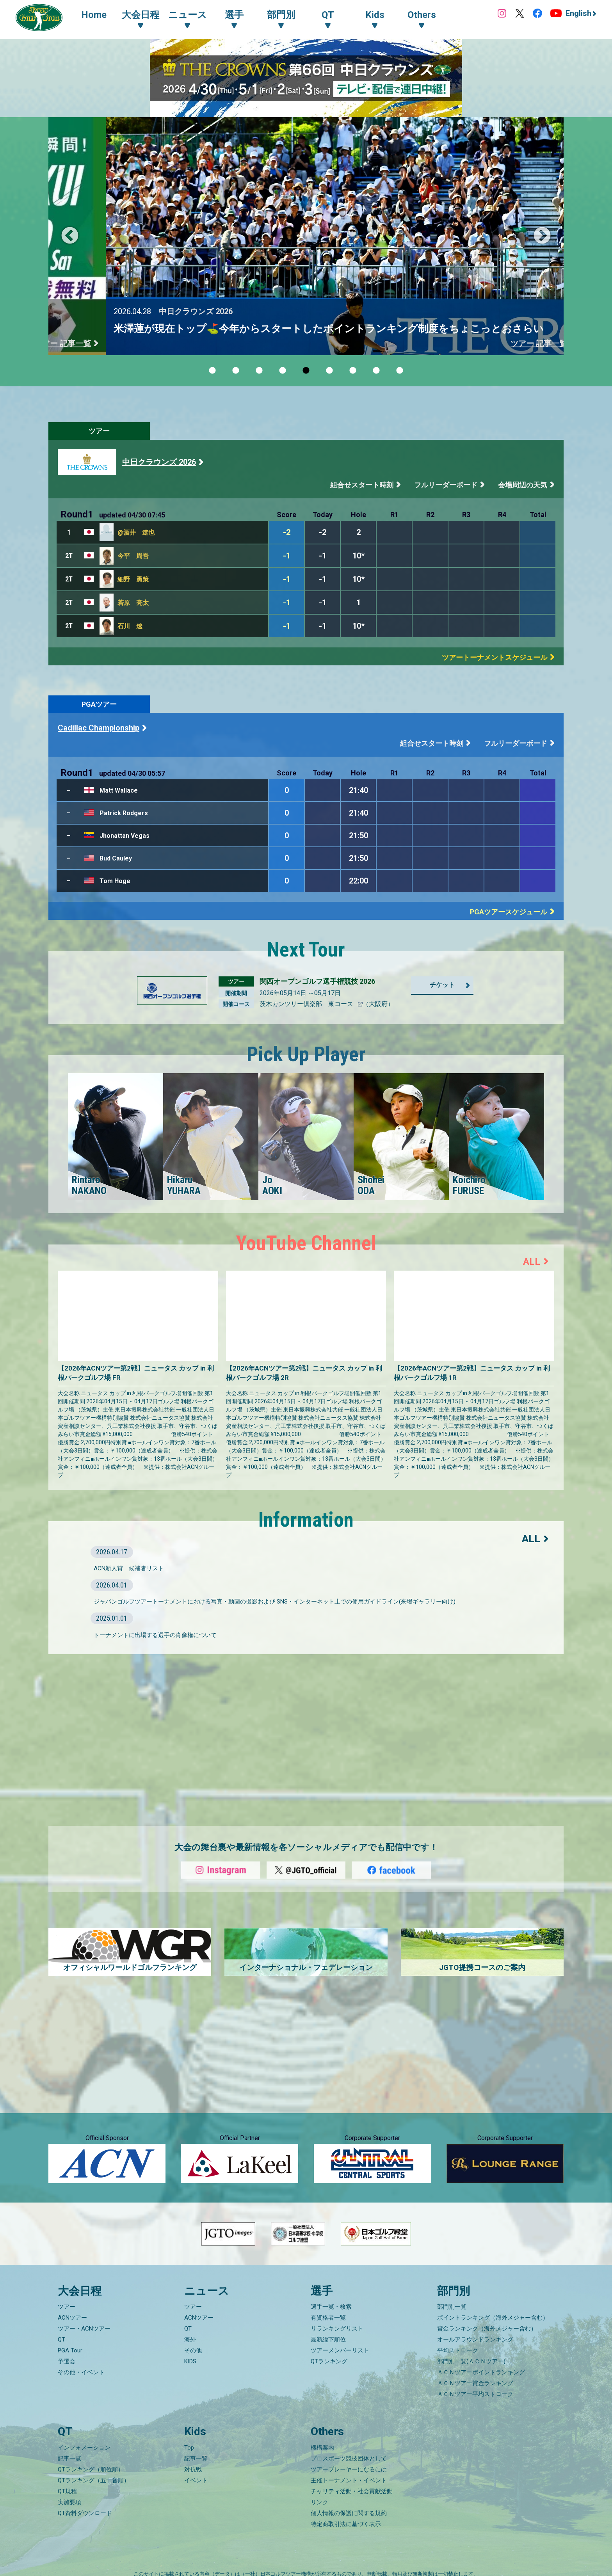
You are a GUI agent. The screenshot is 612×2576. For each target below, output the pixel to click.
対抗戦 (193, 2469)
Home (94, 14)
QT (61, 2339)
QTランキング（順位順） (91, 2469)
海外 (190, 2339)
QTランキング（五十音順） (94, 2480)
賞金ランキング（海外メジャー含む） (487, 2328)
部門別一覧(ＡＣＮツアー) (471, 2361)
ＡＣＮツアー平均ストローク (475, 2394)
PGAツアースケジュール (508, 912)
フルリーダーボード (445, 485)
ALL (531, 1261)
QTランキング (329, 2361)
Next (542, 236)
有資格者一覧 (328, 2317)
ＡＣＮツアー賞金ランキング (475, 2383)
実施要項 (69, 2502)
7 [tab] (353, 371)
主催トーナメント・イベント (349, 2480)
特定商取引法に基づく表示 (346, 2524)
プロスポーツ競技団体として (349, 2458)
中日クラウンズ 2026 (159, 462)
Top (189, 2447)
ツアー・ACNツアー (84, 2328)
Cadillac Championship (98, 727)
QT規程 (67, 2491)
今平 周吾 (133, 556)
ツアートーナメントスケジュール (494, 657)
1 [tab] (212, 371)
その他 (193, 2350)
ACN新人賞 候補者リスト (129, 1568)
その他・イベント (81, 2372)
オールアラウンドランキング (475, 2339)
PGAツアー (99, 704)
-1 (286, 555)
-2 (286, 532)
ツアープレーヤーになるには (349, 2469)
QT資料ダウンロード (85, 2513)
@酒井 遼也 (136, 532)
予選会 (66, 2361)
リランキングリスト (337, 2328)
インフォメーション (84, 2447)
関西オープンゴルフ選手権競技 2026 (317, 981)
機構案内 (322, 2447)
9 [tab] (400, 371)
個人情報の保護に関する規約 (349, 2513)
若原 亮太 (133, 602)
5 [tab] (306, 371)
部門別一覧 (451, 2306)
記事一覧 (69, 2458)
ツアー (99, 431)
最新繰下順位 (328, 2339)
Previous (70, 236)
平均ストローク (457, 2350)
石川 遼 (129, 626)
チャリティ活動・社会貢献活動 (352, 2491)
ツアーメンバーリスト (340, 2350)
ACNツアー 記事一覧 (492, 343)
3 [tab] (259, 371)
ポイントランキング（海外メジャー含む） (492, 2317)
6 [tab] (329, 371)
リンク (319, 2502)
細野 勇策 (133, 579)
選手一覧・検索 (331, 2306)
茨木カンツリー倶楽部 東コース (307, 1004)
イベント (196, 2480)
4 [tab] (282, 371)
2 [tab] (236, 371)
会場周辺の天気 (522, 485)
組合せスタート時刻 (361, 485)
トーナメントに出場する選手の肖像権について (155, 1635)
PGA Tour (70, 2350)
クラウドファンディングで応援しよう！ (170, 328)
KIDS (190, 2361)
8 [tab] (376, 371)
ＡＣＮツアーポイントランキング (481, 2372)
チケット (442, 984)
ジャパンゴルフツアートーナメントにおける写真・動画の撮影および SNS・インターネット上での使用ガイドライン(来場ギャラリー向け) (274, 1601)
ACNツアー (72, 2317)
